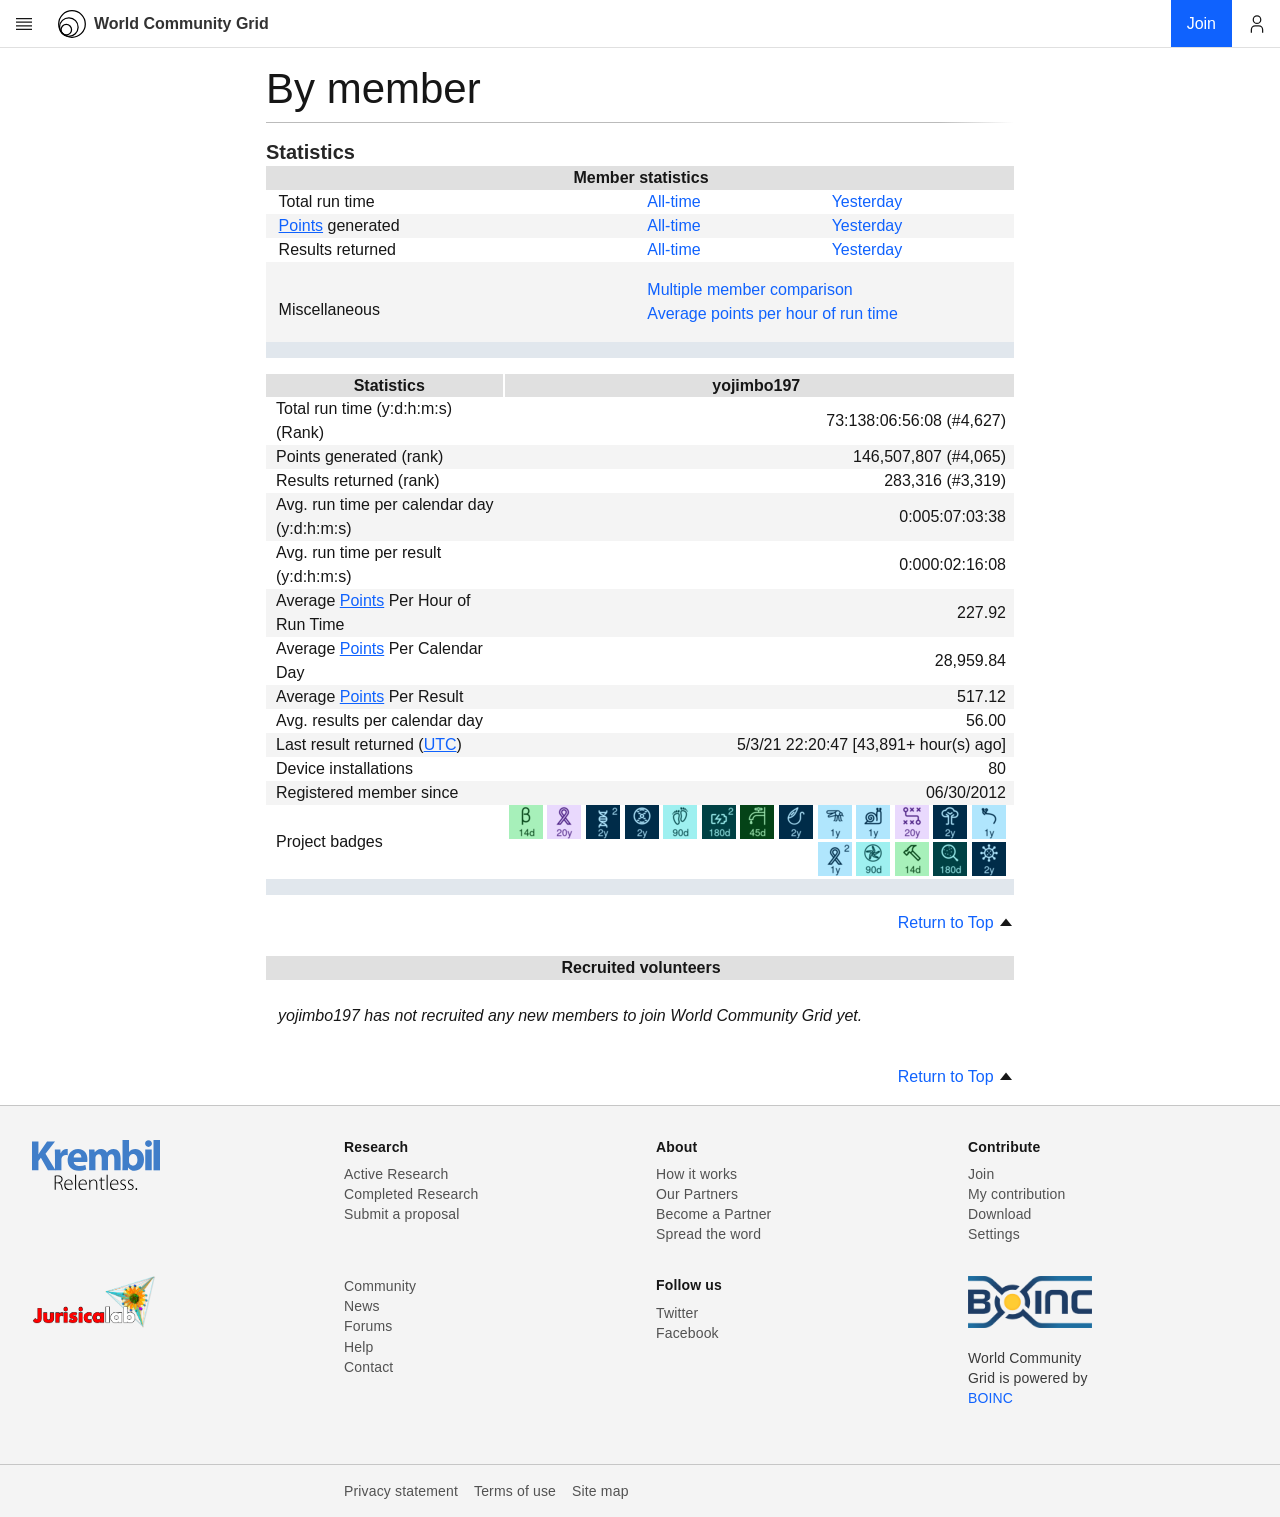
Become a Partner (713, 1214)
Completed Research (411, 1194)
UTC (440, 744)
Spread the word (708, 1234)
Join (981, 1174)
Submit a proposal (402, 1214)
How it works (696, 1174)
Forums (368, 1326)
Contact (368, 1367)
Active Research (396, 1174)
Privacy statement (401, 1491)
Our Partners (697, 1194)
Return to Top (956, 922)
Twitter (677, 1313)
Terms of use (515, 1491)
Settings (994, 1234)
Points (301, 225)
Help (358, 1347)
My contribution (1016, 1194)
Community (380, 1286)
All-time (673, 201)
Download (1000, 1214)
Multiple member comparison (749, 289)
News (362, 1306)
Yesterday (867, 201)
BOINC (990, 1398)
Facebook (687, 1333)
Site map (600, 1491)
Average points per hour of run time (772, 313)
